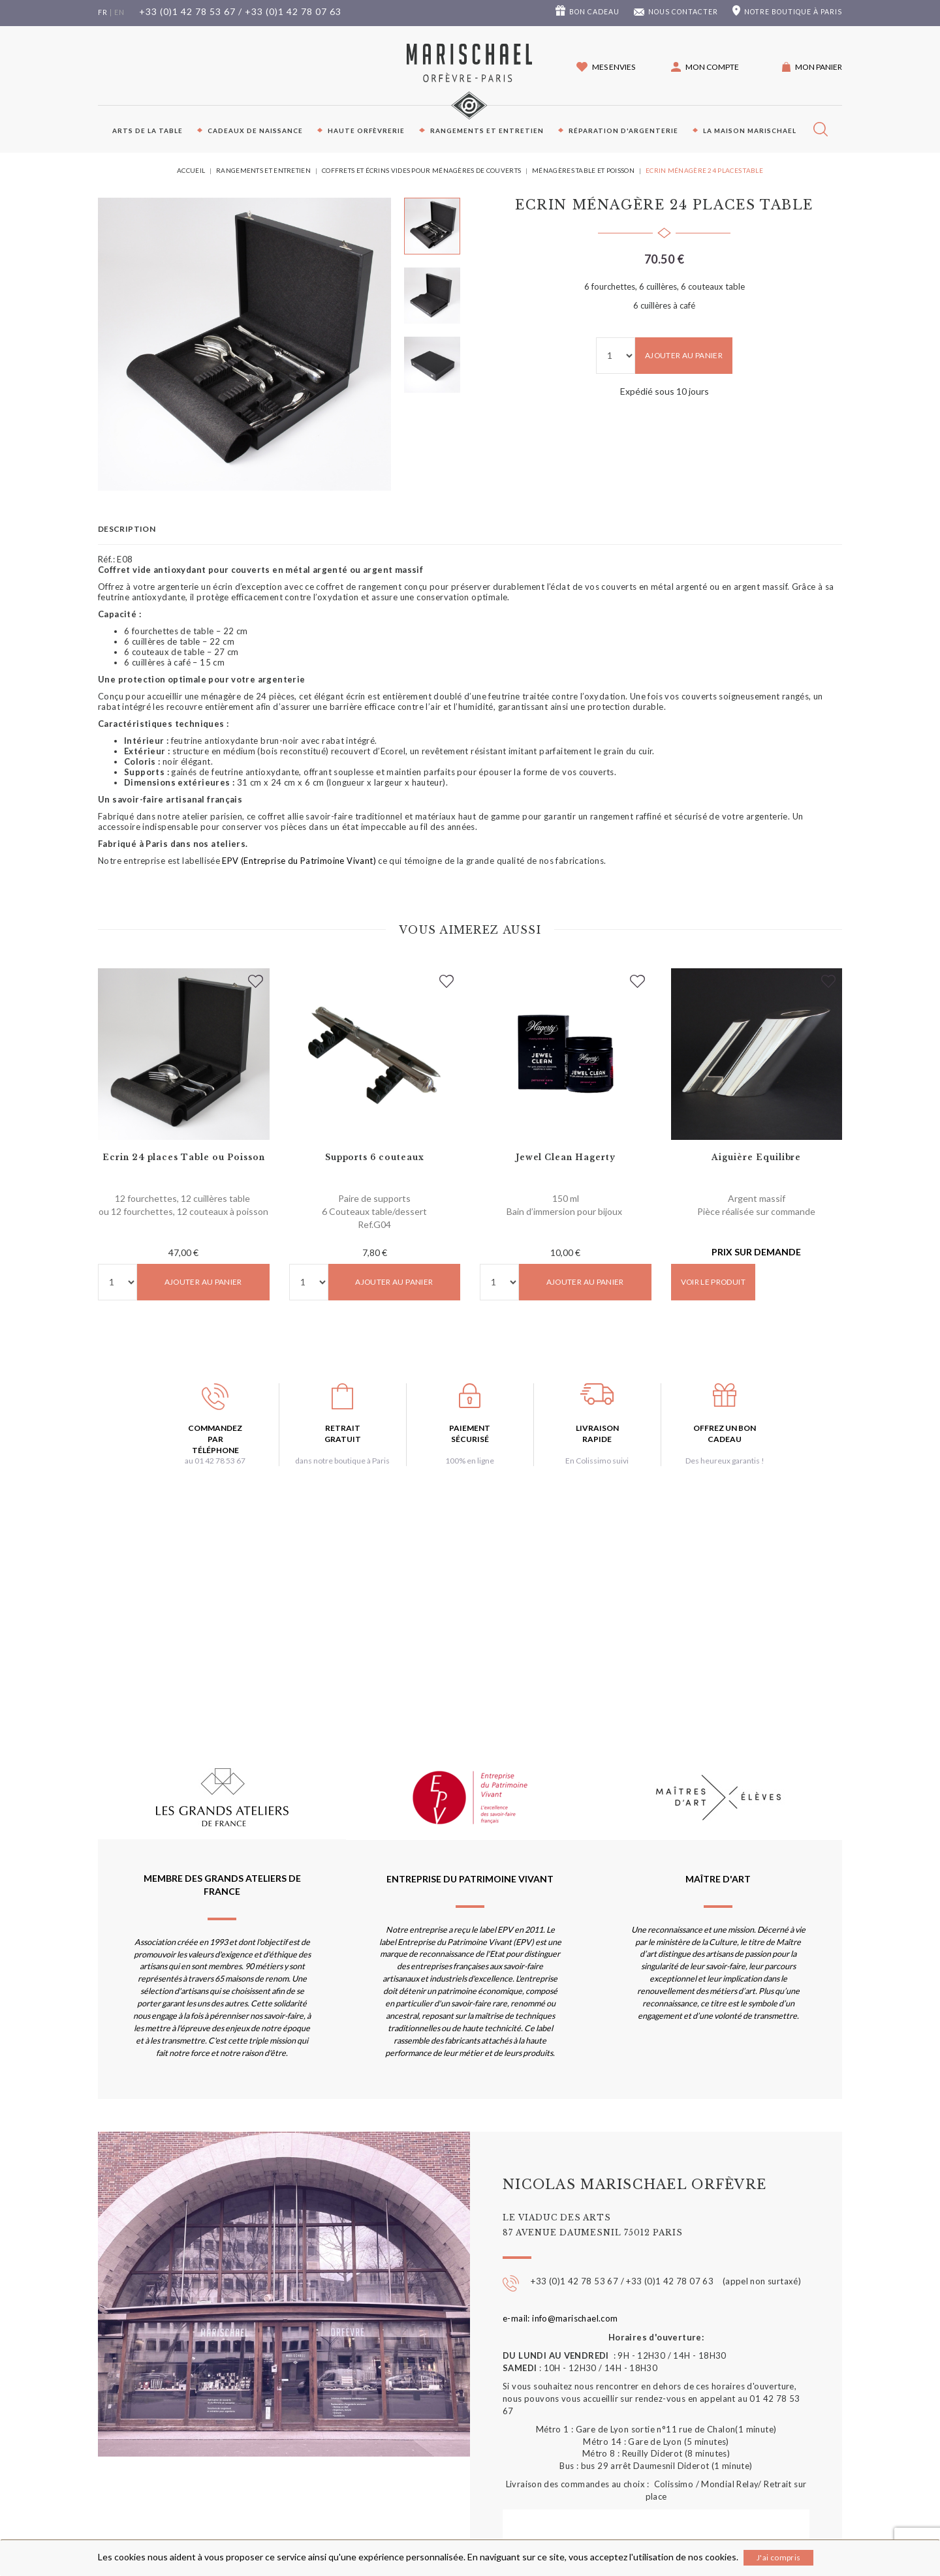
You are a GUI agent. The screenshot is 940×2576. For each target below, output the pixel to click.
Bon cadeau (594, 12)
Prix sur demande (756, 1251)
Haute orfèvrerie (366, 130)
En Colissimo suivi (597, 1460)
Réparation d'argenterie (623, 130)
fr (103, 12)
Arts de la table (147, 130)
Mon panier (818, 67)
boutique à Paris (793, 12)
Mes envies (613, 67)
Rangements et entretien (487, 130)
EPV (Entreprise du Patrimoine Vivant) (298, 860)
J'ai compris (778, 2557)
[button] (705, 66)
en (119, 12)
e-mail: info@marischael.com (560, 2318)
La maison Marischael (749, 130)
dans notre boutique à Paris (342, 1460)
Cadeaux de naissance (255, 130)
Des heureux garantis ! (724, 1460)
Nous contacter (683, 12)
